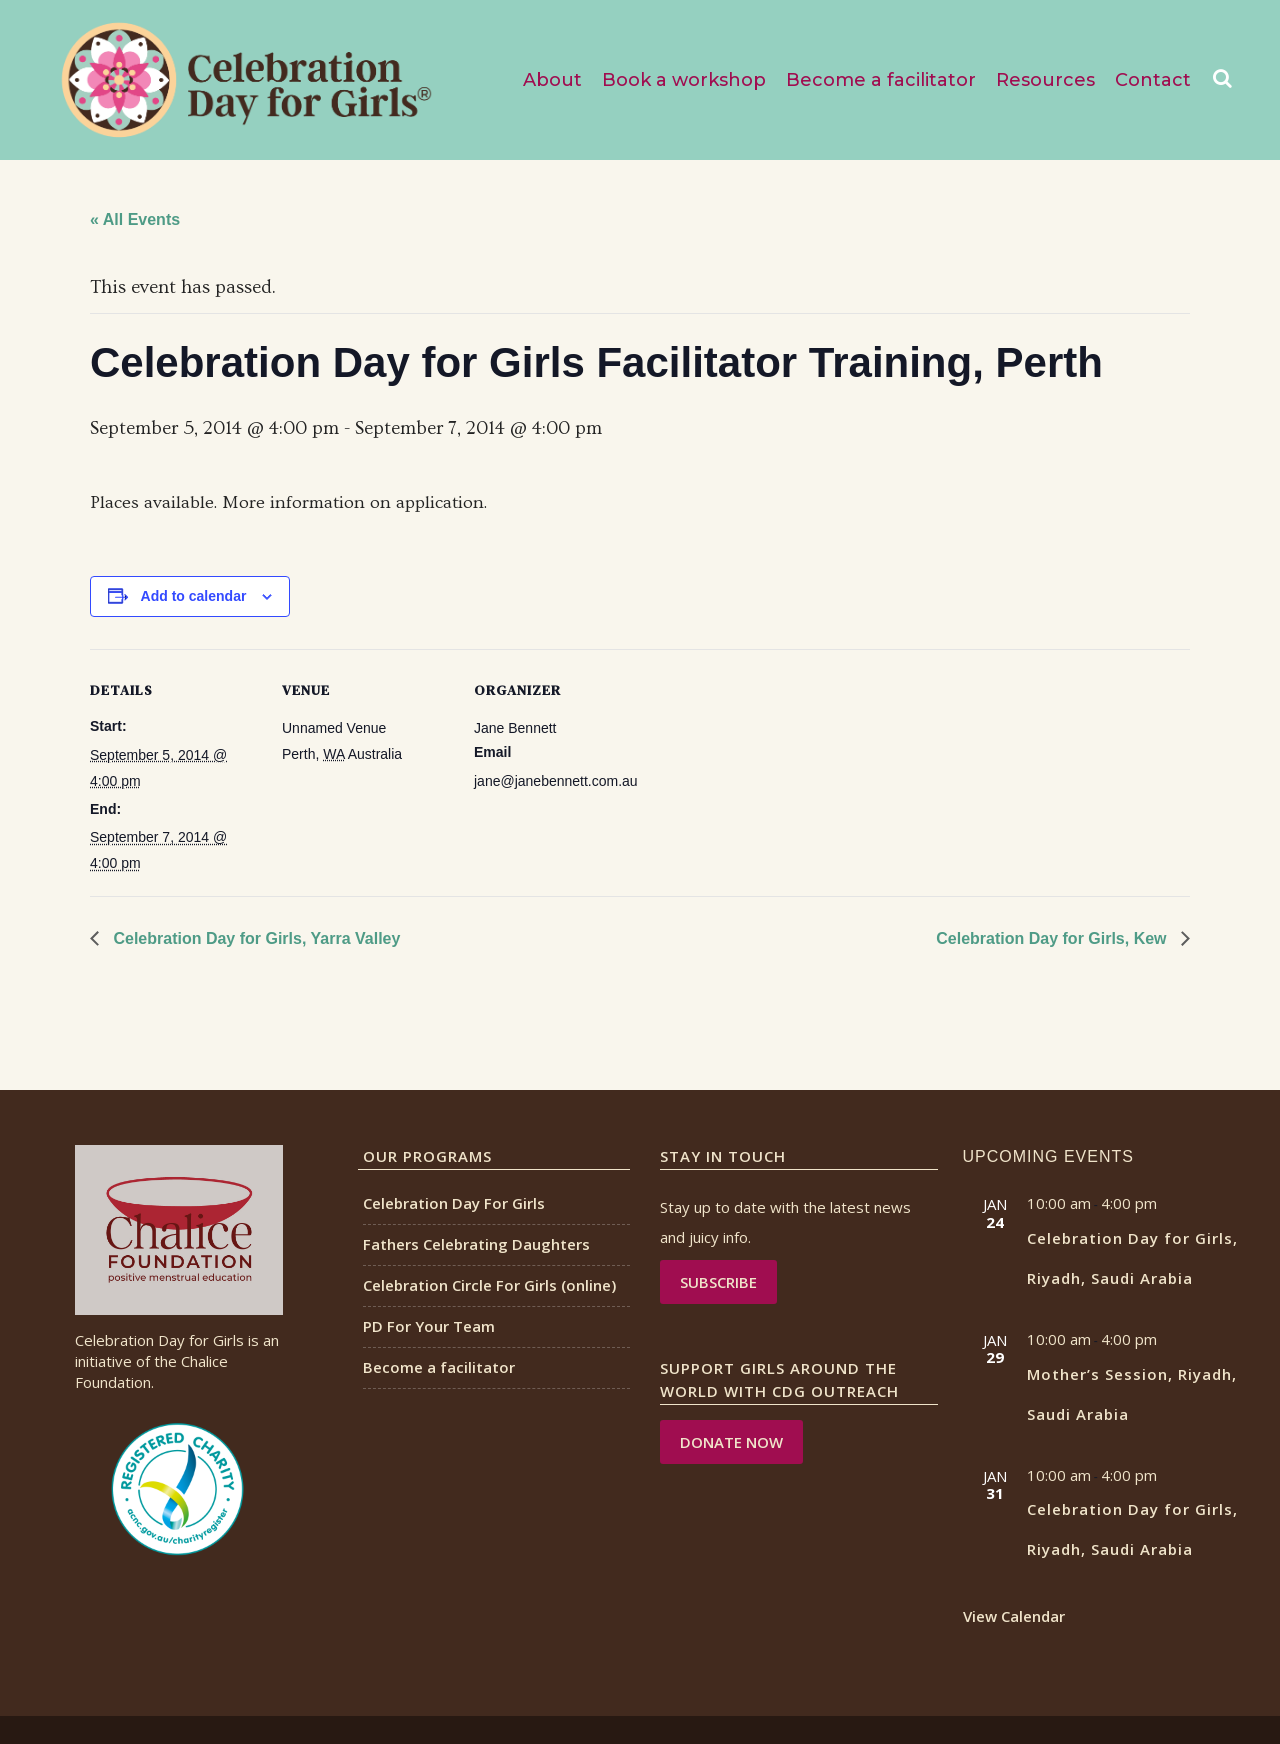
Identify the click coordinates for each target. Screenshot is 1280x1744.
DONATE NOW (731, 1442)
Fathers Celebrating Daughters (476, 1244)
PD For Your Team (429, 1326)
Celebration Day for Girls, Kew (1053, 938)
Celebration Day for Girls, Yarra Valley (254, 938)
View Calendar (1014, 1616)
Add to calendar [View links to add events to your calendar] (194, 596)
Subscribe (718, 1282)
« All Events (135, 219)
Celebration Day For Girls (454, 1203)
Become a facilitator (439, 1367)
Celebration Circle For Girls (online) (489, 1285)
